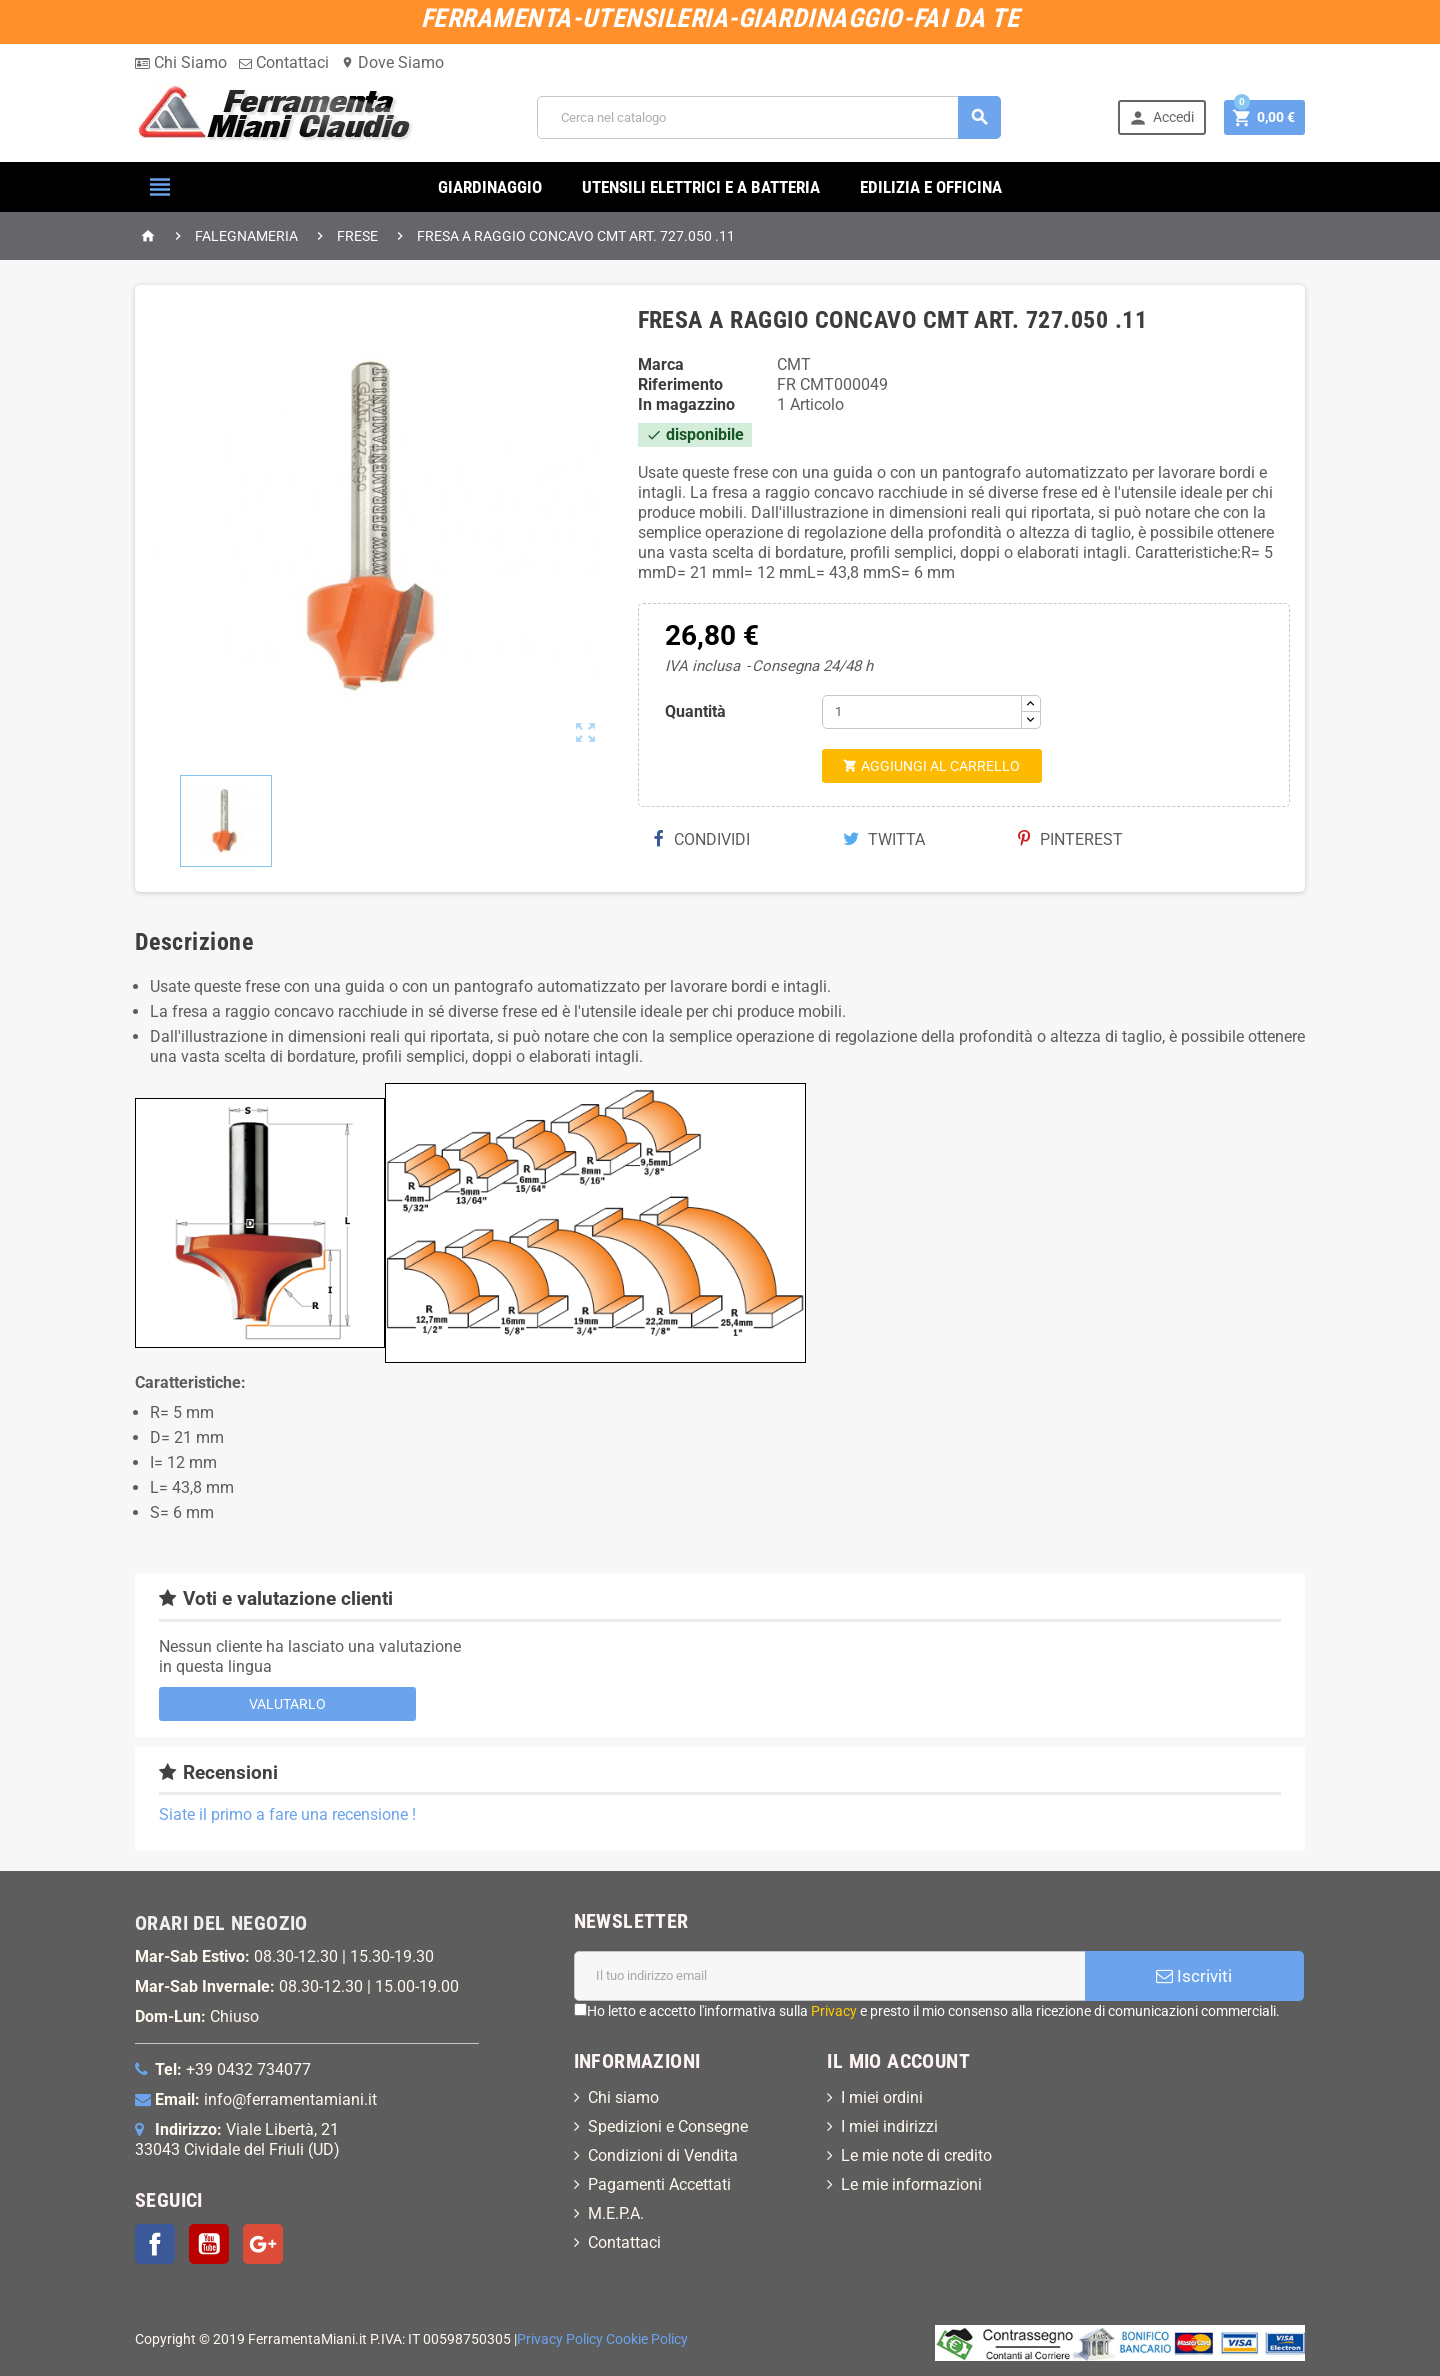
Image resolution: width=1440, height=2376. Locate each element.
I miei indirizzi (889, 2126)
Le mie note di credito (916, 2155)
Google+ (263, 2244)
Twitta (884, 839)
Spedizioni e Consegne (668, 2126)
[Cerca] (769, 117)
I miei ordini (882, 2097)
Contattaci (284, 62)
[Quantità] (922, 712)
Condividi (702, 839)
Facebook (155, 2244)
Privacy (834, 2011)
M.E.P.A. (616, 2213)
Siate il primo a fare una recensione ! (287, 1814)
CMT (794, 364)
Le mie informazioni (911, 2184)
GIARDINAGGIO (490, 187)
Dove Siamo (392, 62)
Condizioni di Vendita (663, 2155)
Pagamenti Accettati (659, 2184)
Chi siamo (623, 2097)
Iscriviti (1194, 1976)
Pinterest (1070, 839)
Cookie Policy (647, 2339)
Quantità (695, 711)
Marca (661, 364)
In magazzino (686, 404)
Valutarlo (287, 1704)
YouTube (209, 2244)
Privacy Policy (560, 2339)
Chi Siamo (181, 62)
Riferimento (680, 384)
